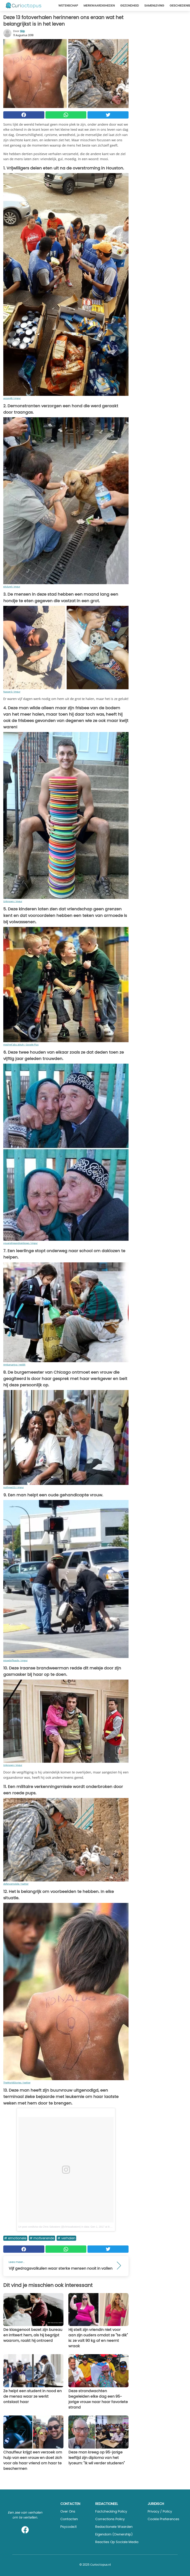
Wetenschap (68, 5)
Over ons (67, 2511)
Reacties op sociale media (116, 2542)
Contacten (69, 2519)
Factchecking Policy (111, 2511)
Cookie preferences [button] (163, 2519)
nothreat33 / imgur (13, 1487)
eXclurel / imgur (11, 586)
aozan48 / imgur (12, 398)
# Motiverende (42, 2238)
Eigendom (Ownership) (114, 2534)
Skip (22, 31)
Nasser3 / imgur (11, 691)
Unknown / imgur (12, 901)
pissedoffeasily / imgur (15, 1660)
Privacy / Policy (160, 2511)
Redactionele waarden (114, 2526)
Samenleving (154, 5)
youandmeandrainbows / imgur (20, 1243)
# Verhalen (66, 2238)
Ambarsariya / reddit (14, 1364)
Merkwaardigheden (99, 5)
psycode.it (68, 2526)
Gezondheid (129, 5)
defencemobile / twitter (16, 1883)
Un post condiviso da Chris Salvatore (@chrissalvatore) (49, 2226)
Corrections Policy (110, 2519)
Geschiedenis (180, 5)
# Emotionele (15, 2238)
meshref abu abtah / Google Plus (21, 1044)
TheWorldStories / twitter (17, 2082)
